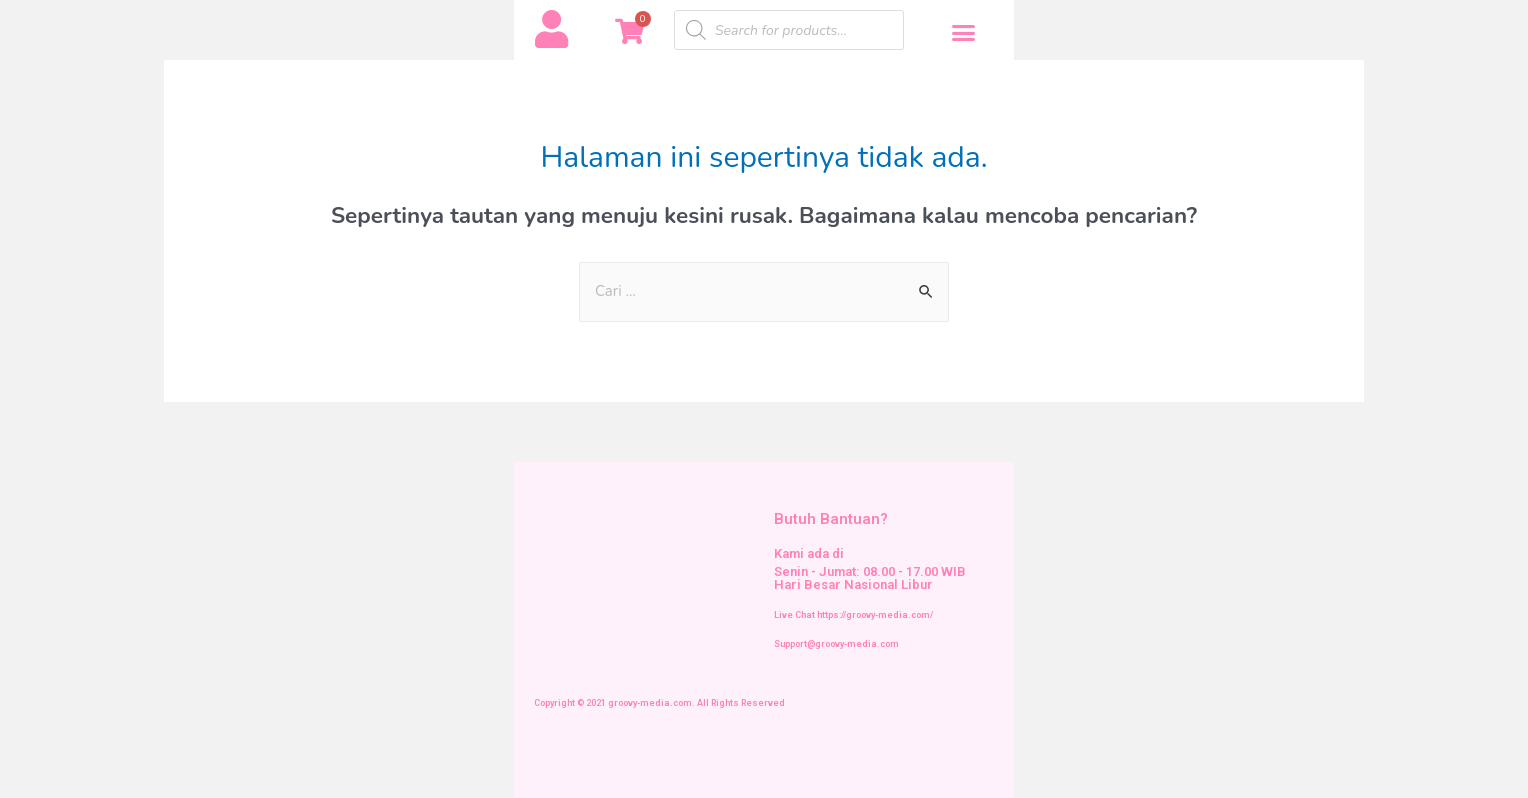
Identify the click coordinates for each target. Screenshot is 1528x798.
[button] (964, 33)
